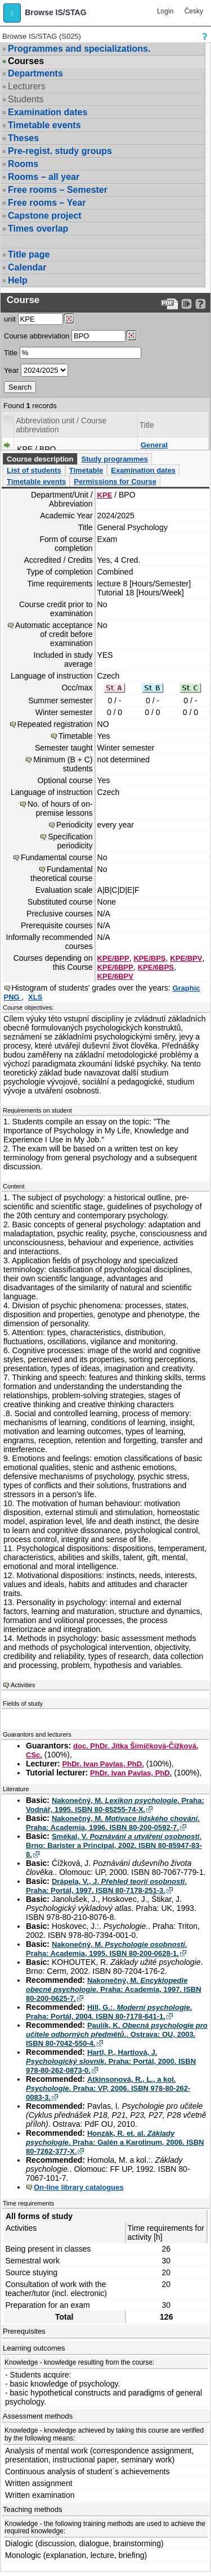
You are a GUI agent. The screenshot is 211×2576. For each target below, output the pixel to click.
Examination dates (47, 112)
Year (11, 370)
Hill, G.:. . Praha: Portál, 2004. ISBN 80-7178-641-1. (109, 2012)
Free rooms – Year (47, 202)
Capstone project (45, 215)
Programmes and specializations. (79, 48)
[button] (12, 12)
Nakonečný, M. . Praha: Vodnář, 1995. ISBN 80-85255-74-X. (115, 1805)
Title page (29, 254)
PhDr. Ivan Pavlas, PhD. (103, 1764)
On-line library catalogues (79, 2187)
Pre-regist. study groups (60, 151)
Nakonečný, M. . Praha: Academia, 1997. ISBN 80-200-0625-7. (113, 1989)
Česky (194, 11)
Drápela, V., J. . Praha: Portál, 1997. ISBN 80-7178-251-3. (106, 1886)
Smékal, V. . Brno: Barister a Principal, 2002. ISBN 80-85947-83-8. (114, 1845)
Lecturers (27, 86)
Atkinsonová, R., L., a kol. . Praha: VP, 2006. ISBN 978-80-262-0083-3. (108, 2088)
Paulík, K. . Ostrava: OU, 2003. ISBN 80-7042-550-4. (117, 2034)
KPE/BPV (186, 958)
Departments (35, 73)
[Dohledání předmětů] (131, 335)
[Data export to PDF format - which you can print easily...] (169, 304)
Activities (23, 1685)
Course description (40, 459)
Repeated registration (55, 724)
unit (10, 319)
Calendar (27, 267)
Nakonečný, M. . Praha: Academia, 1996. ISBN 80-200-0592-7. (113, 1823)
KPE (105, 495)
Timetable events (44, 125)
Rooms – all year (43, 177)
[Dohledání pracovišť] (69, 318)
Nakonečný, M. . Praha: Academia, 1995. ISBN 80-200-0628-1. (106, 1949)
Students (25, 99)
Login (165, 11)
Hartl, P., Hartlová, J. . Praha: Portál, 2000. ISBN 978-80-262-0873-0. (111, 2061)
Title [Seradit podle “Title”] (147, 425)
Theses (23, 138)
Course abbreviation (36, 336)
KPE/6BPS (156, 967)
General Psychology (161, 449)
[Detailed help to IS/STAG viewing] (200, 304)
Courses (26, 61)
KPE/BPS (149, 958)
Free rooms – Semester (57, 190)
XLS (35, 997)
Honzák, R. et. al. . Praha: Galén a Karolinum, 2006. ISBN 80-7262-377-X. (115, 2142)
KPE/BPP (113, 958)
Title (10, 353)
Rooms (23, 164)
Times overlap (38, 228)
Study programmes (114, 459)
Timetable (86, 470)
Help (18, 280)
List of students (34, 470)
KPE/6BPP (115, 967)
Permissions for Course (115, 481)
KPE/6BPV (115, 976)
